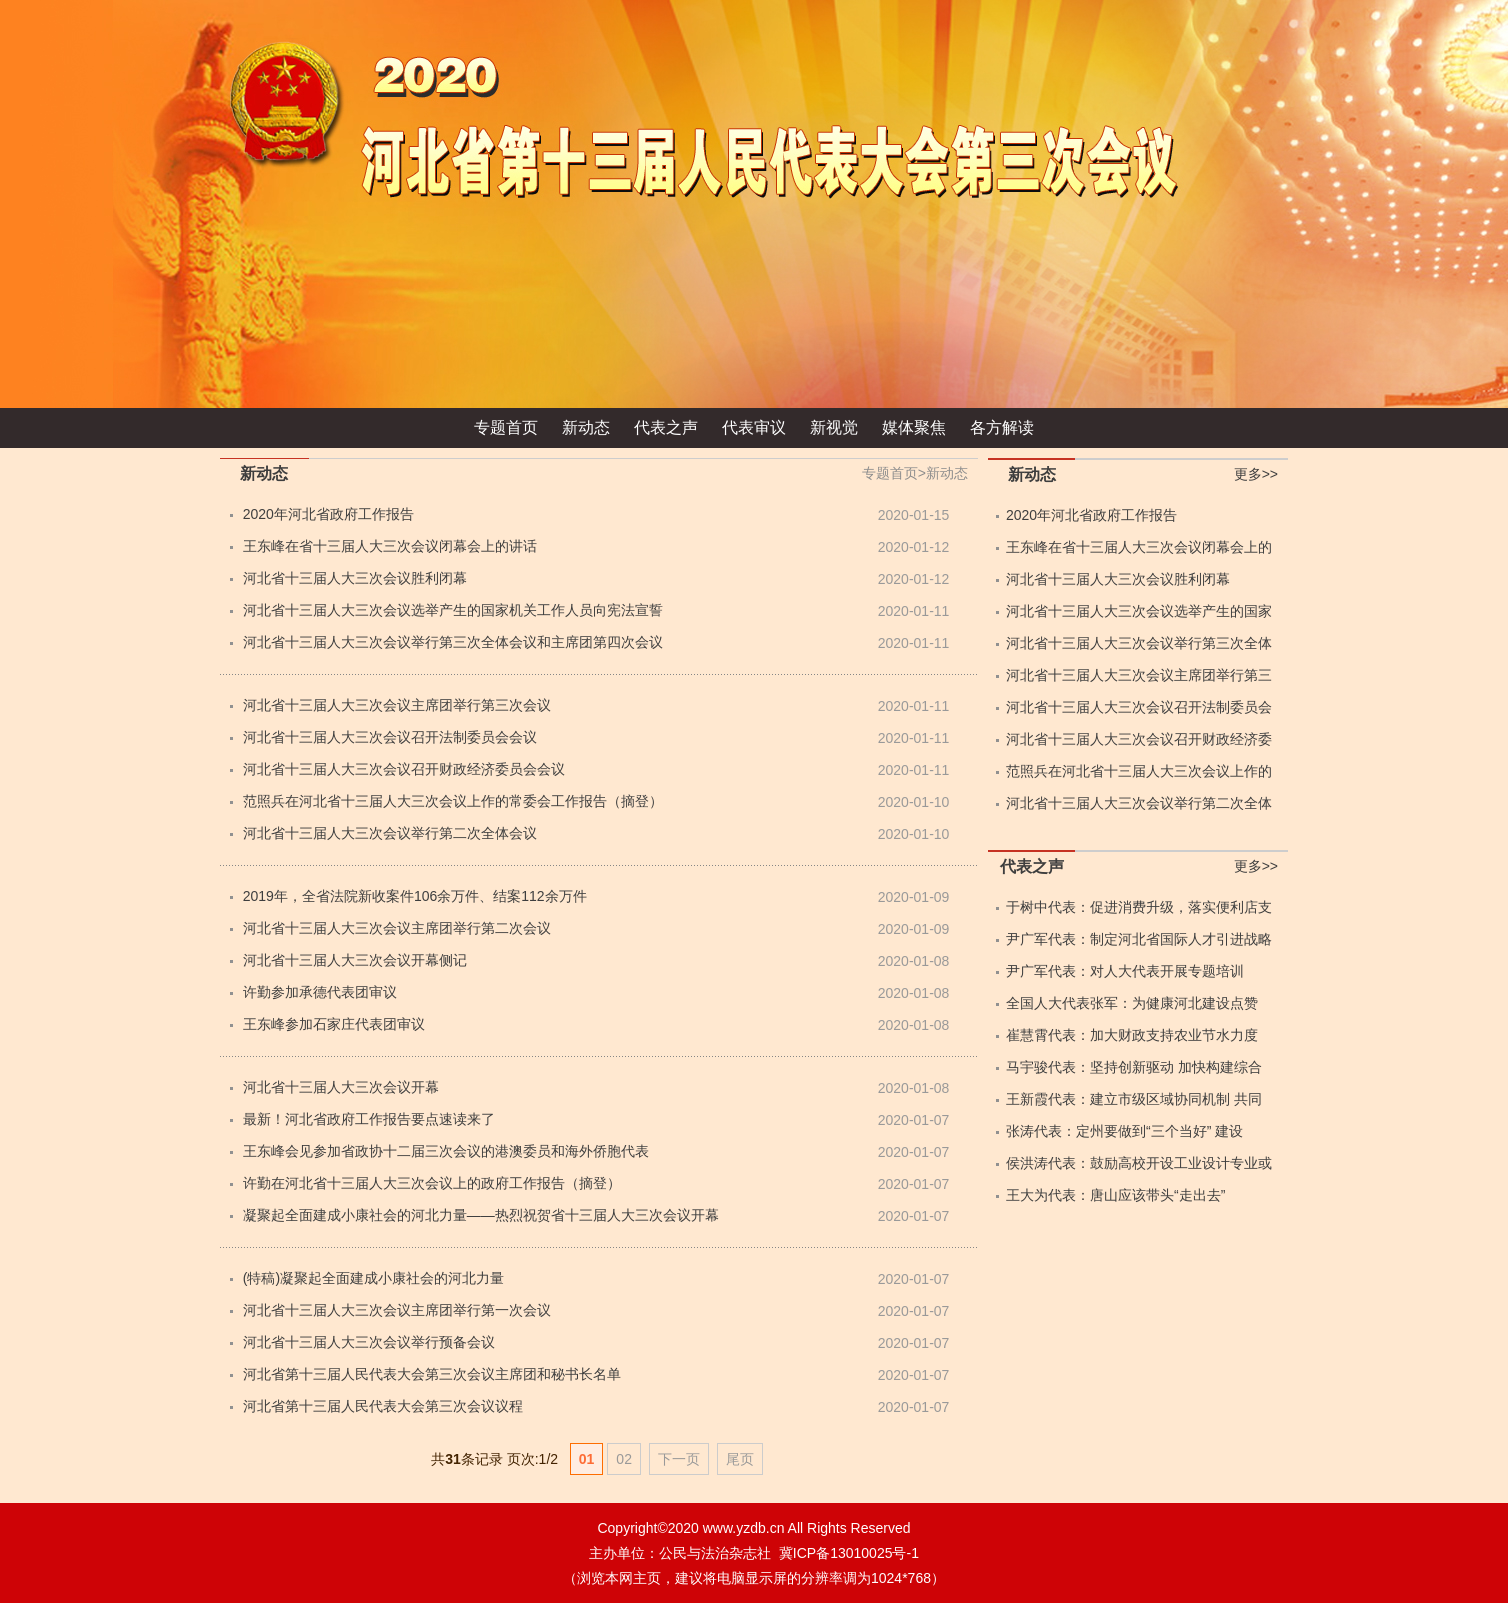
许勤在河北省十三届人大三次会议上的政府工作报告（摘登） (432, 1183)
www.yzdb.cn (744, 1528)
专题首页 (506, 427)
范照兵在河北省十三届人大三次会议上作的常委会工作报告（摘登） (453, 801)
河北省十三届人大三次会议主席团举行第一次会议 (397, 1310)
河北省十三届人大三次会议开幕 (341, 1087)
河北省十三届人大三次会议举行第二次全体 (1139, 803)
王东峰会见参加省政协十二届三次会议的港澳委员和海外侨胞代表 (446, 1151)
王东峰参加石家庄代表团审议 (334, 1024)
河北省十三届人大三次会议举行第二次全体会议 (390, 833)
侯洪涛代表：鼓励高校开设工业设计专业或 (1139, 1163)
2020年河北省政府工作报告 (328, 514)
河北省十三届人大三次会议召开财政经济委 (1139, 739)
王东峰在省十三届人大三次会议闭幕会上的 (1139, 547)
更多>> (1256, 474)
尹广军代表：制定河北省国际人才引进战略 (1139, 939)
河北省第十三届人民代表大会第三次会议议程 (383, 1406)
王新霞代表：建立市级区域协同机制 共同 (1134, 1099)
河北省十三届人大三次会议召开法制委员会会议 (390, 737)
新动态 (586, 427)
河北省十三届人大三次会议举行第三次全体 (1139, 643)
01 (587, 1459)
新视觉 (834, 427)
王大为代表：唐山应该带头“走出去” (1115, 1195)
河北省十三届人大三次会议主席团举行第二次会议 (397, 928)
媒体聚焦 (914, 427)
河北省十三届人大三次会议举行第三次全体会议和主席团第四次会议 (453, 642)
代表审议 (754, 427)
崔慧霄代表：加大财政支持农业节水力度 (1132, 1035)
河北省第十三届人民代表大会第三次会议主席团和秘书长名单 (432, 1374)
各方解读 (1002, 427)
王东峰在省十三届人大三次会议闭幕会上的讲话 (390, 546)
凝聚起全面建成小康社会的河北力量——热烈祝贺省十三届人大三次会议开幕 (481, 1215)
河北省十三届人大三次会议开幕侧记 (355, 960)
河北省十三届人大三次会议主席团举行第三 (1139, 675)
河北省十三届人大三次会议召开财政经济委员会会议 (404, 769)
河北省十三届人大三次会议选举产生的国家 (1139, 611)
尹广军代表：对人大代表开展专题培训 (1125, 971)
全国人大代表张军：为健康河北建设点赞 (1132, 1003)
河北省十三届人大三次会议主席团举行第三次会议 (397, 705)
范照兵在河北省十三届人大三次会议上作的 (1139, 771)
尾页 (740, 1459)
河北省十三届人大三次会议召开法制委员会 (1139, 707)
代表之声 (666, 427)
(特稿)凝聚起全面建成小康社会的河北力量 (373, 1278)
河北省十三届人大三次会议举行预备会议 (369, 1342)
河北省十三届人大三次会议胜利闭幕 (355, 578)
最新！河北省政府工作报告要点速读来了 (369, 1119)
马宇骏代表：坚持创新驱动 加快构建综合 (1134, 1067)
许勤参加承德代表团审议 (320, 992)
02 (624, 1459)
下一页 (679, 1459)
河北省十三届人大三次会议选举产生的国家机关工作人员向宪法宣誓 (453, 610)
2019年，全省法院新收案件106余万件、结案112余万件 (415, 896)
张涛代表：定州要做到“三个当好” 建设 (1124, 1131)
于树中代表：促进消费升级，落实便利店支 (1139, 907)
